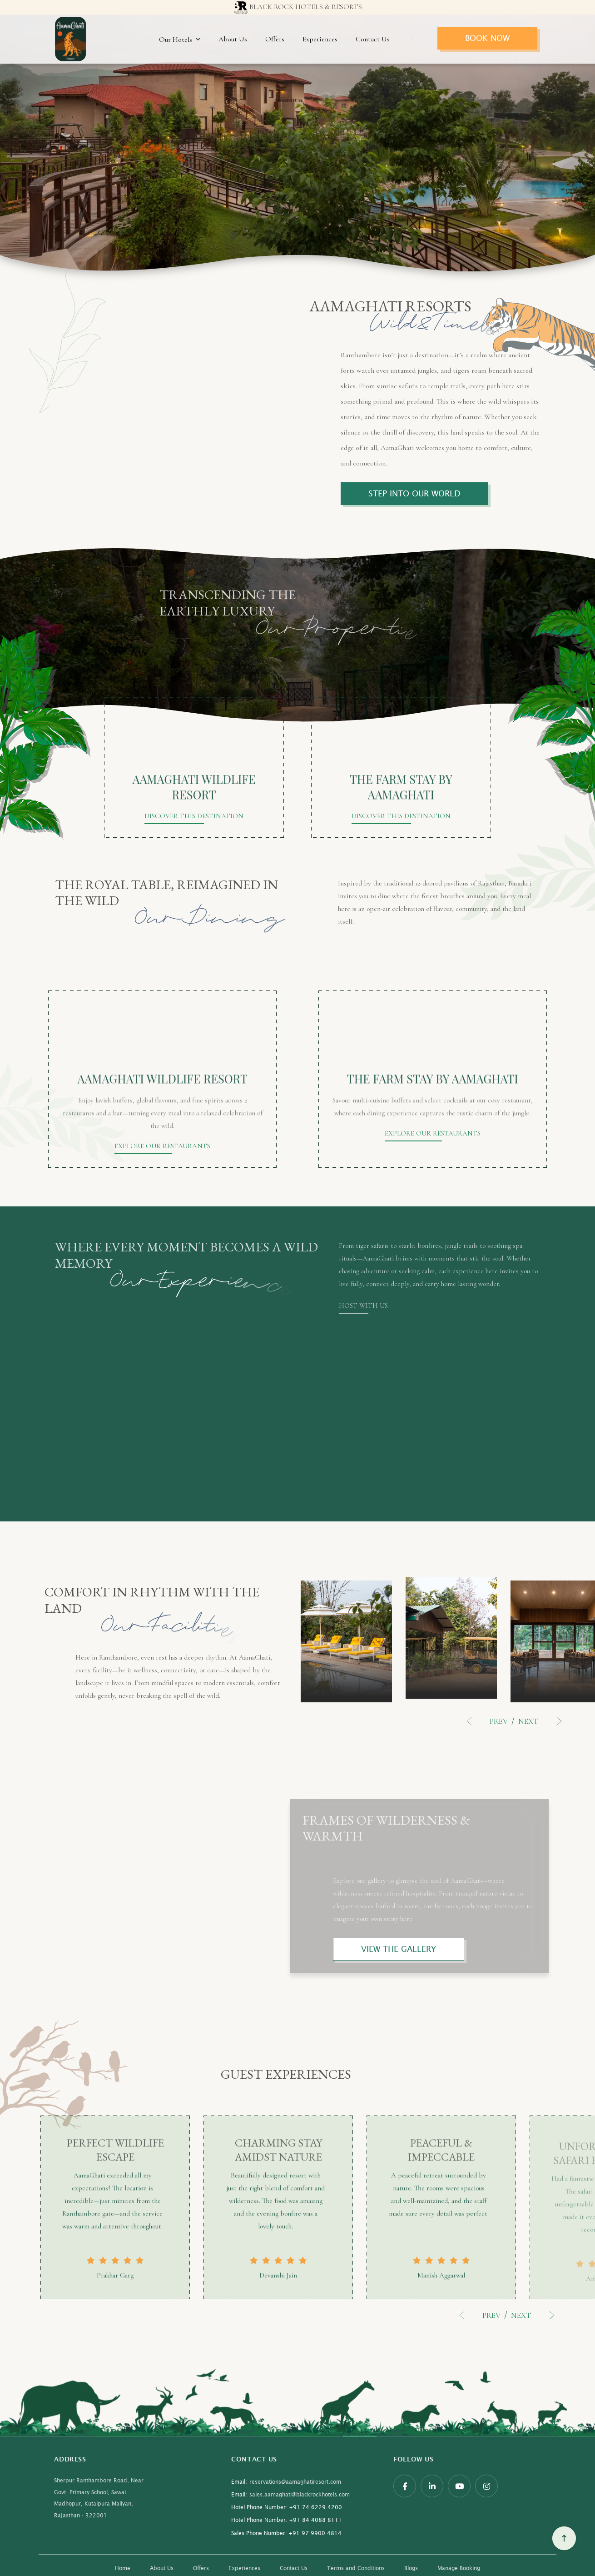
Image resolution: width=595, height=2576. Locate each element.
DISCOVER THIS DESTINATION (193, 816)
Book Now (487, 38)
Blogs (411, 2568)
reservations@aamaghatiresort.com (286, 2482)
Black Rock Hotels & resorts (297, 7)
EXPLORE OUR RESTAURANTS (162, 1146)
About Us (232, 39)
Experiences (319, 39)
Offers (274, 39)
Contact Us (373, 39)
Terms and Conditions (356, 2568)
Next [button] (538, 1721)
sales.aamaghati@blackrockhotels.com (290, 2495)
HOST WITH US (363, 1305)
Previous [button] (488, 1721)
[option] (346, 1644)
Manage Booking (458, 2568)
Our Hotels (179, 39)
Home (122, 2568)
